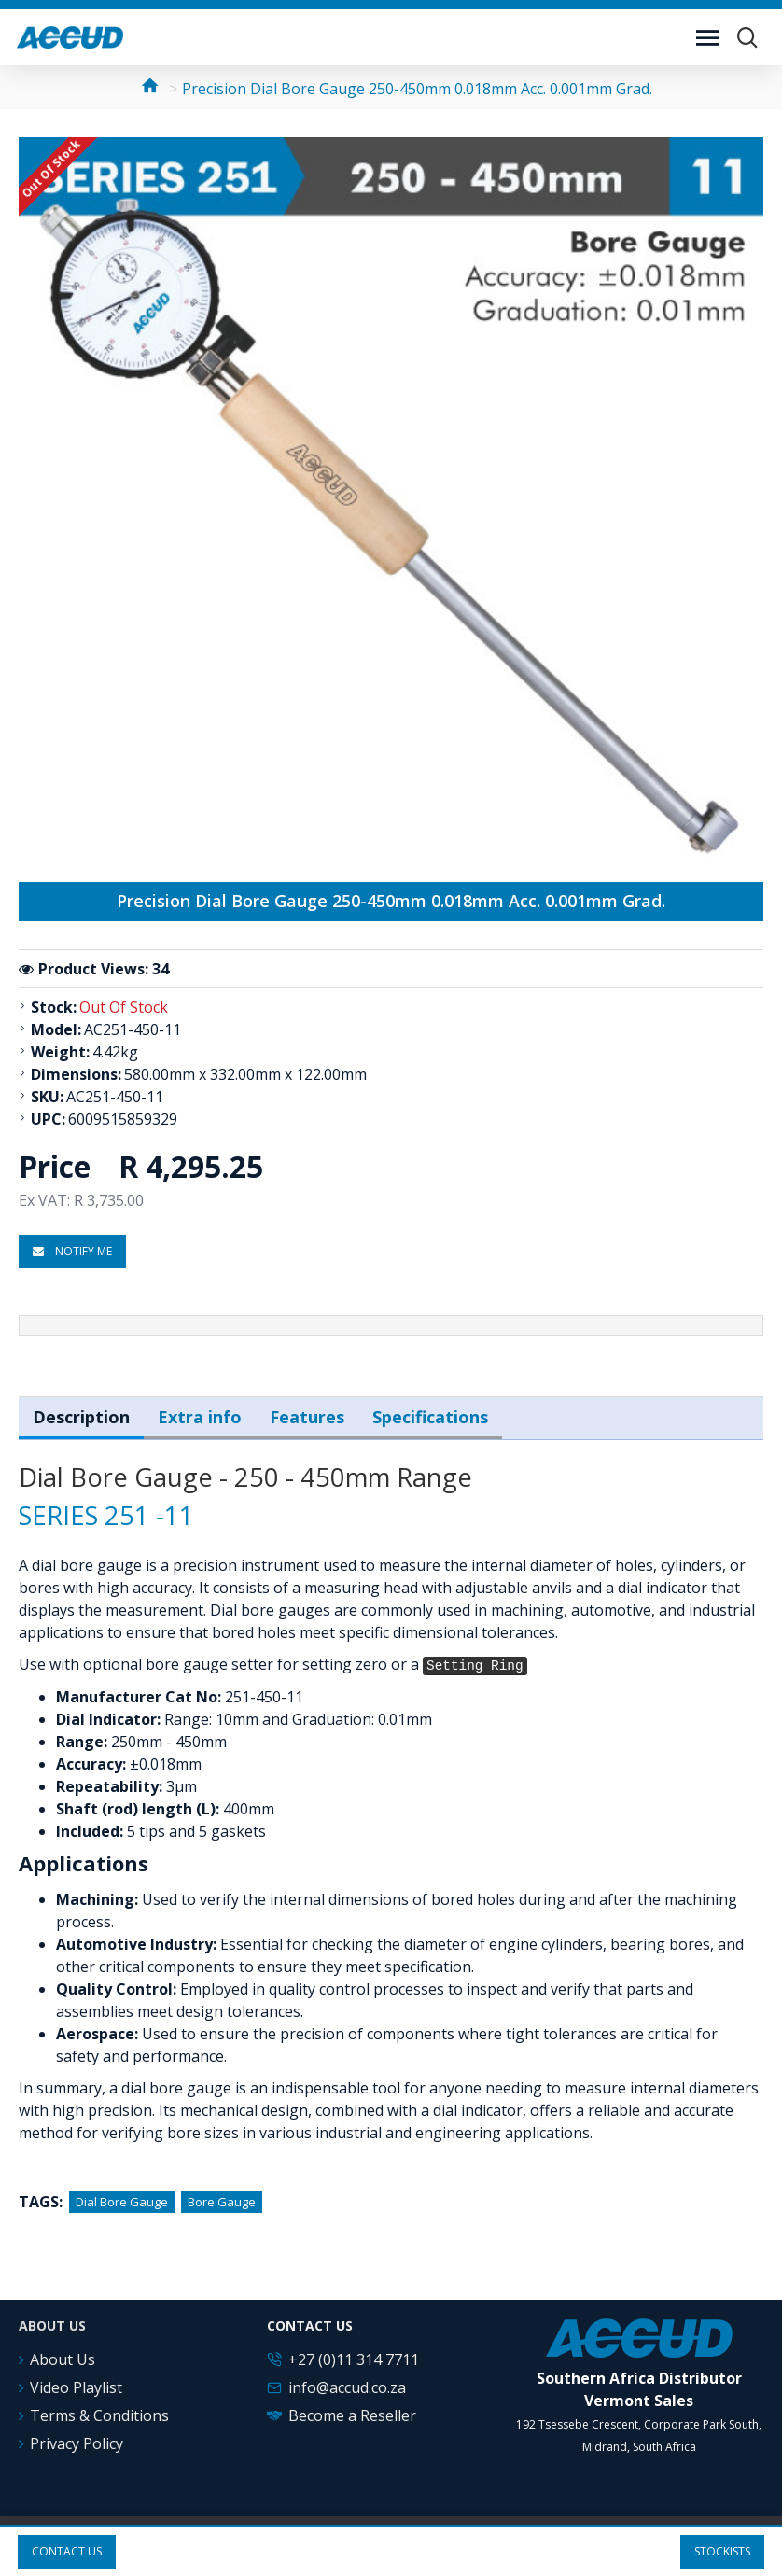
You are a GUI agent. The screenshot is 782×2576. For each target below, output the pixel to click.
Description (81, 1417)
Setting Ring (475, 1666)
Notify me (72, 1251)
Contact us (67, 2551)
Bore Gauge (222, 2201)
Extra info (200, 1417)
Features (307, 1417)
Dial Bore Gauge (122, 2201)
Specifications (430, 1417)
